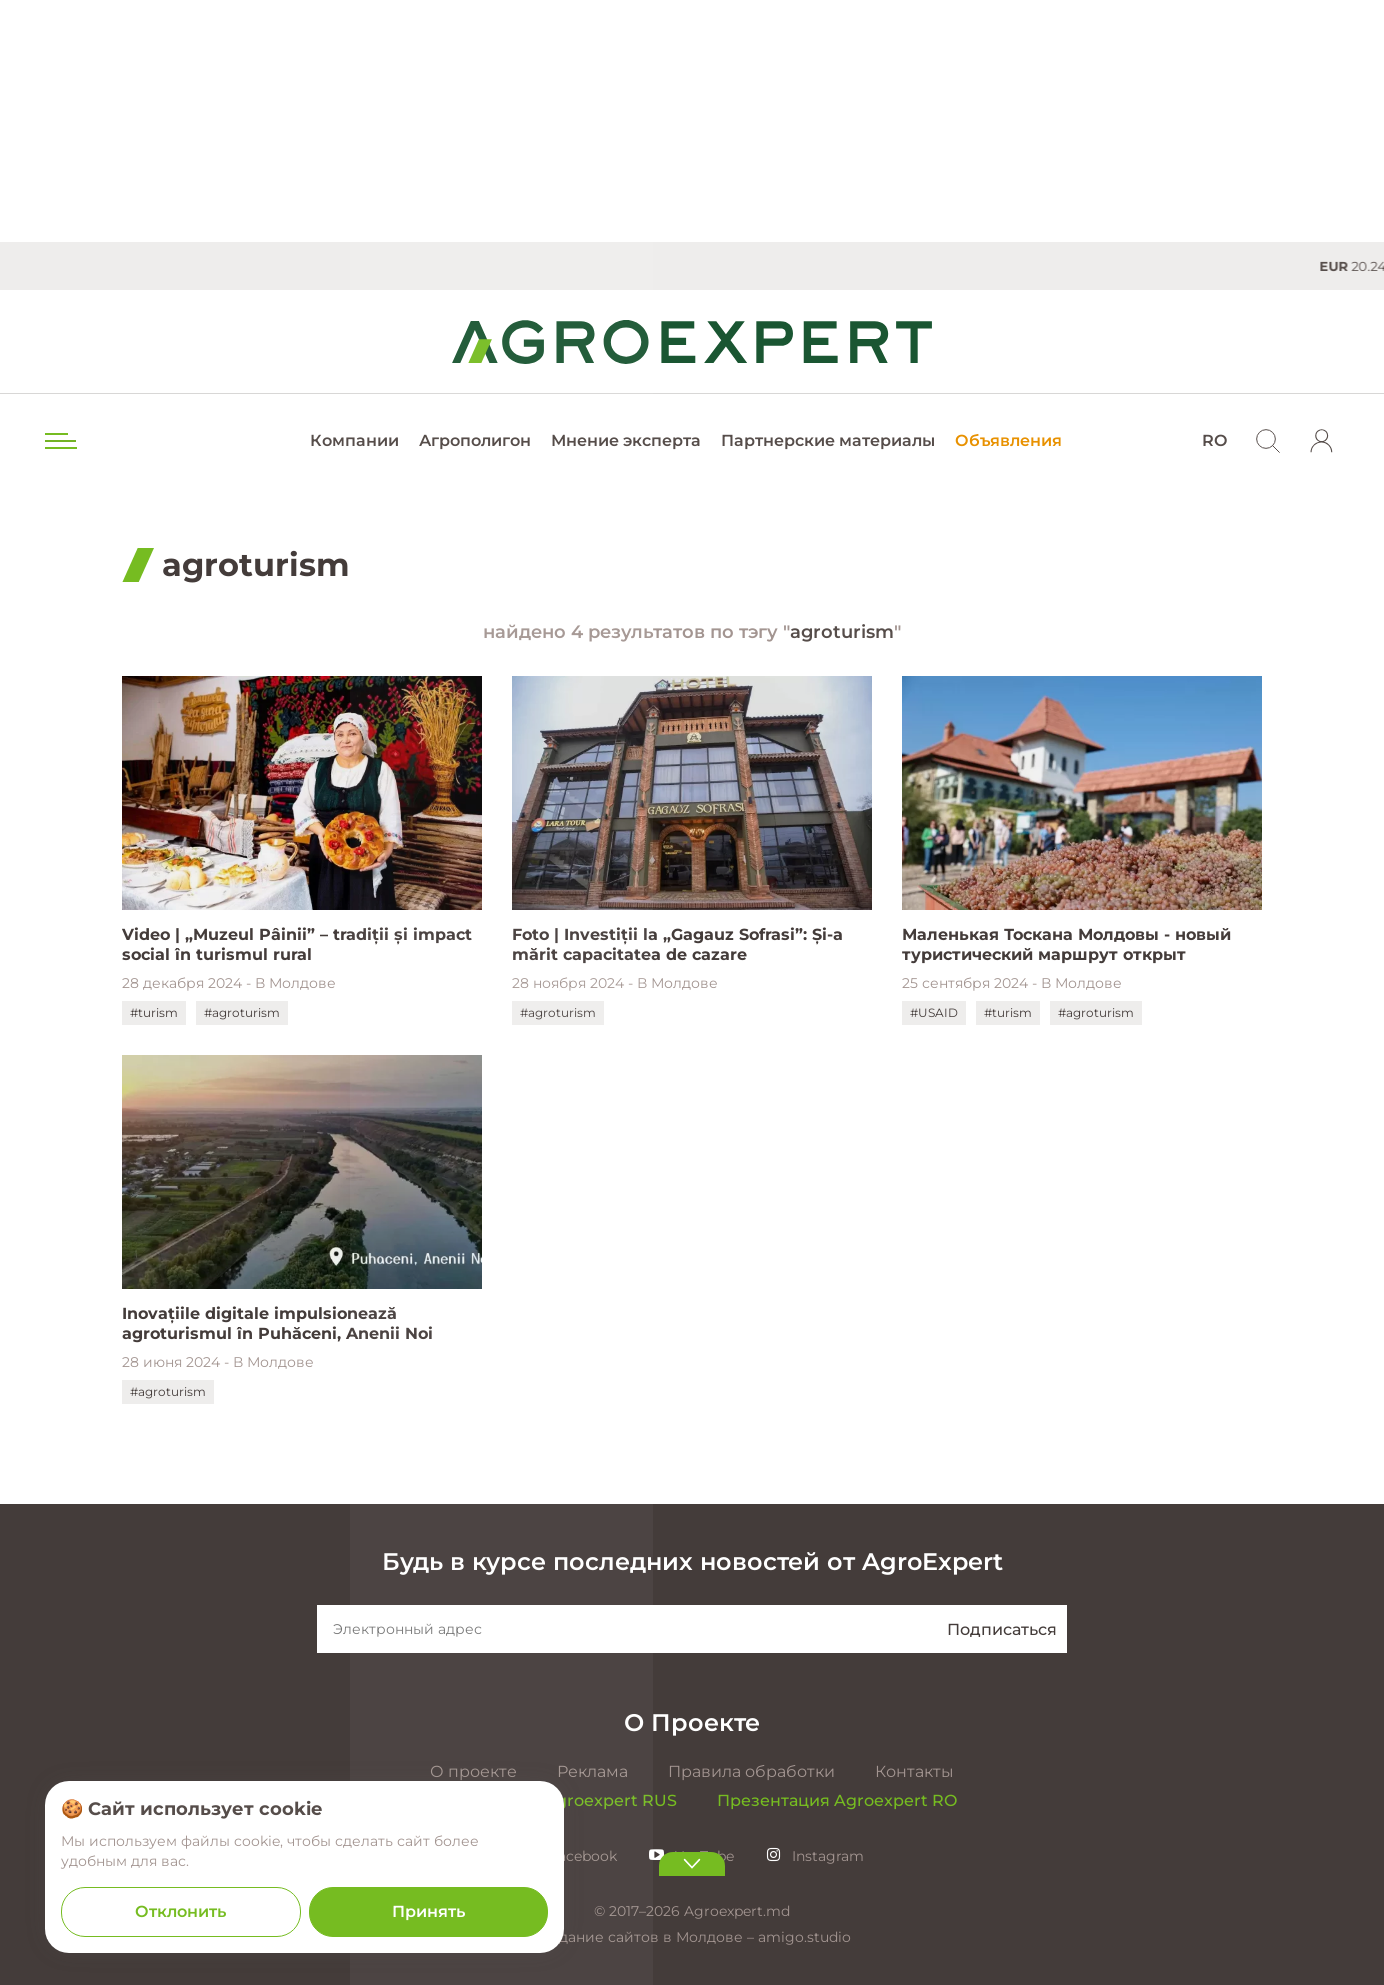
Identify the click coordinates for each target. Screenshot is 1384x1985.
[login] (1322, 441)
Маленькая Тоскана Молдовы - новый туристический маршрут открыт (1066, 944)
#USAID (934, 1012)
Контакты (914, 1771)
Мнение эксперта (626, 440)
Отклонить (180, 1911)
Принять (428, 1911)
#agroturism (242, 1012)
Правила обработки (751, 1771)
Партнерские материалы (828, 440)
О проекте (473, 1771)
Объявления (1008, 440)
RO (1214, 440)
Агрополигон (475, 440)
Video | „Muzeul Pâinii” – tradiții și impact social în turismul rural (297, 944)
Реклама (592, 1771)
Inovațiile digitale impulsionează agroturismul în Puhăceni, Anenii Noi (277, 1323)
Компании (354, 440)
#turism (154, 1012)
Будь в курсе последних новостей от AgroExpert (692, 1561)
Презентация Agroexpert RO (837, 1800)
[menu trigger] (59, 441)
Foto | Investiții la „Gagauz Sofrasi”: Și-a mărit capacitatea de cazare (677, 944)
